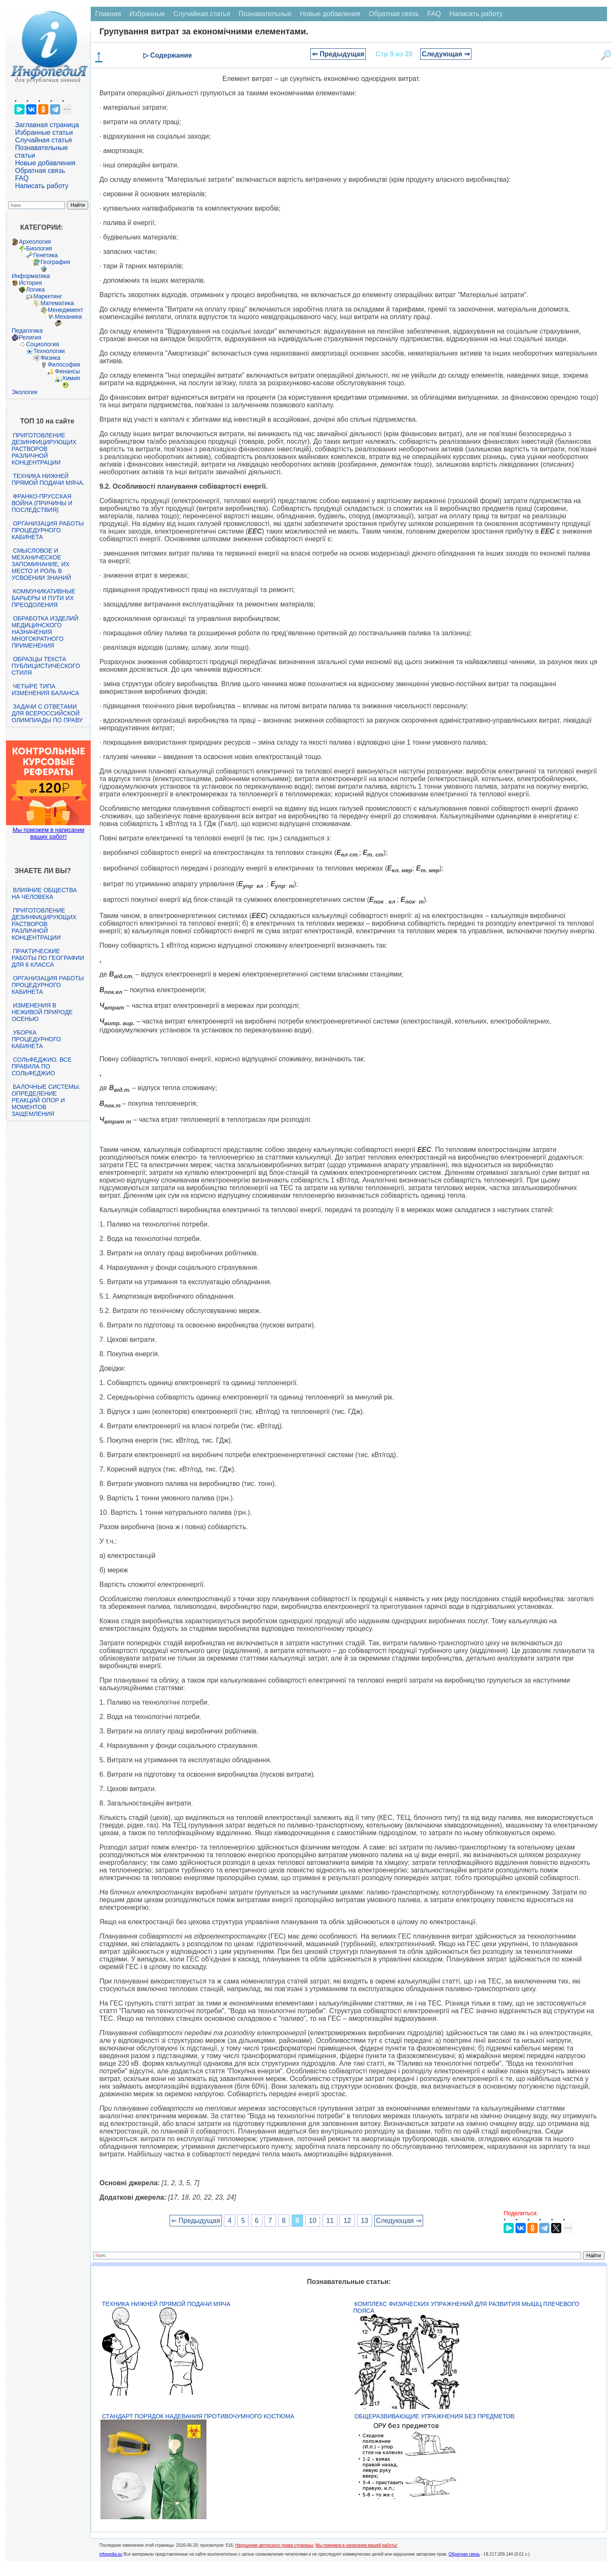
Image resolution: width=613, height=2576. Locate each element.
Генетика (45, 255)
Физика (50, 357)
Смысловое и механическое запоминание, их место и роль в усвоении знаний (41, 564)
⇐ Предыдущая (338, 54)
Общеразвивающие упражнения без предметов (434, 2416)
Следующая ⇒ (446, 54)
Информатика (30, 276)
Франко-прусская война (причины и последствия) (41, 503)
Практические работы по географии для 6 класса (47, 958)
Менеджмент (65, 309)
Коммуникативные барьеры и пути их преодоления (43, 598)
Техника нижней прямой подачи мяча (166, 2304)
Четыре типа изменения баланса (45, 689)
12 (347, 2220)
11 (330, 2220)
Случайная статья (43, 140)
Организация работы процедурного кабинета (47, 530)
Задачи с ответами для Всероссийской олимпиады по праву (47, 713)
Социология (42, 344)
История (30, 282)
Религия (30, 337)
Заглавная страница (47, 124)
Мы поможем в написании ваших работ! (48, 833)
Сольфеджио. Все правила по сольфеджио (41, 1066)
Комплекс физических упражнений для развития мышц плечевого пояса (466, 2307)
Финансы (67, 371)
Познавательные (265, 13)
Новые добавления (45, 163)
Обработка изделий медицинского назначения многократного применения (44, 632)
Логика (35, 289)
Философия (63, 364)
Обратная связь (40, 170)
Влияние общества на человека (44, 893)
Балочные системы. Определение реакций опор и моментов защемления (45, 1100)
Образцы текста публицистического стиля (45, 666)
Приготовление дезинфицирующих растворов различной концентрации (43, 449)
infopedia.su (110, 2554)
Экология (24, 392)
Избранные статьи (43, 132)
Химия (71, 378)
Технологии (48, 351)
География (55, 262)
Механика (68, 316)
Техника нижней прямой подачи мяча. (47, 479)
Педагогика (26, 330)
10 (313, 2220)
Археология (35, 241)
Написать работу (41, 185)
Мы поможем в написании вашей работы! (356, 2545)
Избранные (147, 13)
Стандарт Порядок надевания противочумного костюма (198, 2416)
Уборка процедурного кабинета (36, 1039)
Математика (57, 303)
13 (364, 2220)
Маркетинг (47, 296)
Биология (39, 248)
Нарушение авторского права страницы (274, 2545)
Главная (108, 13)
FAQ (21, 178)
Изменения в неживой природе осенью (41, 1012)
